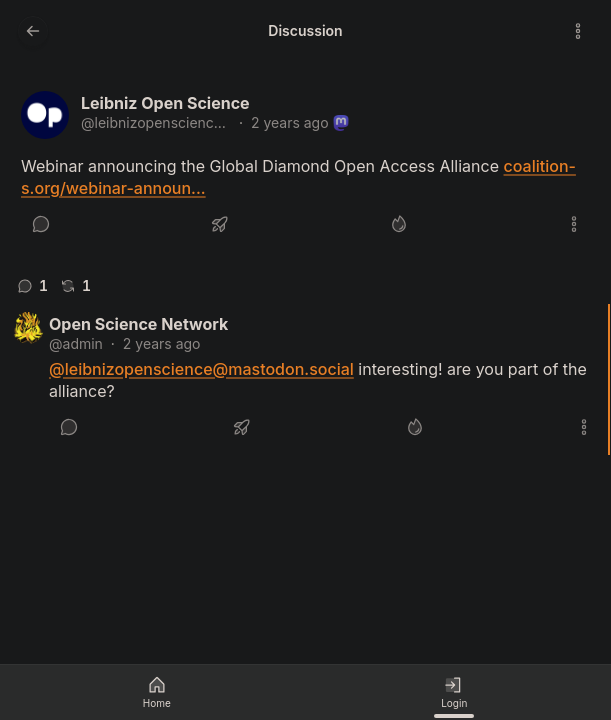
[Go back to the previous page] (33, 31)
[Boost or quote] (220, 224)
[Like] (399, 224)
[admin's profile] (28, 328)
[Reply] (41, 224)
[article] (305, 167)
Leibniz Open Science (165, 103)
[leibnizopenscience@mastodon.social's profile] (45, 115)
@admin (76, 343)
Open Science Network (138, 324)
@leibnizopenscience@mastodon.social (156, 122)
